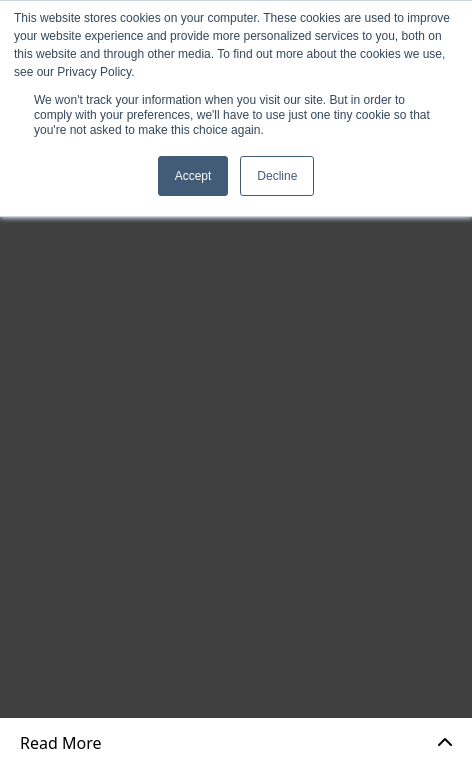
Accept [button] (193, 176)
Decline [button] (277, 176)
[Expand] (445, 743)
